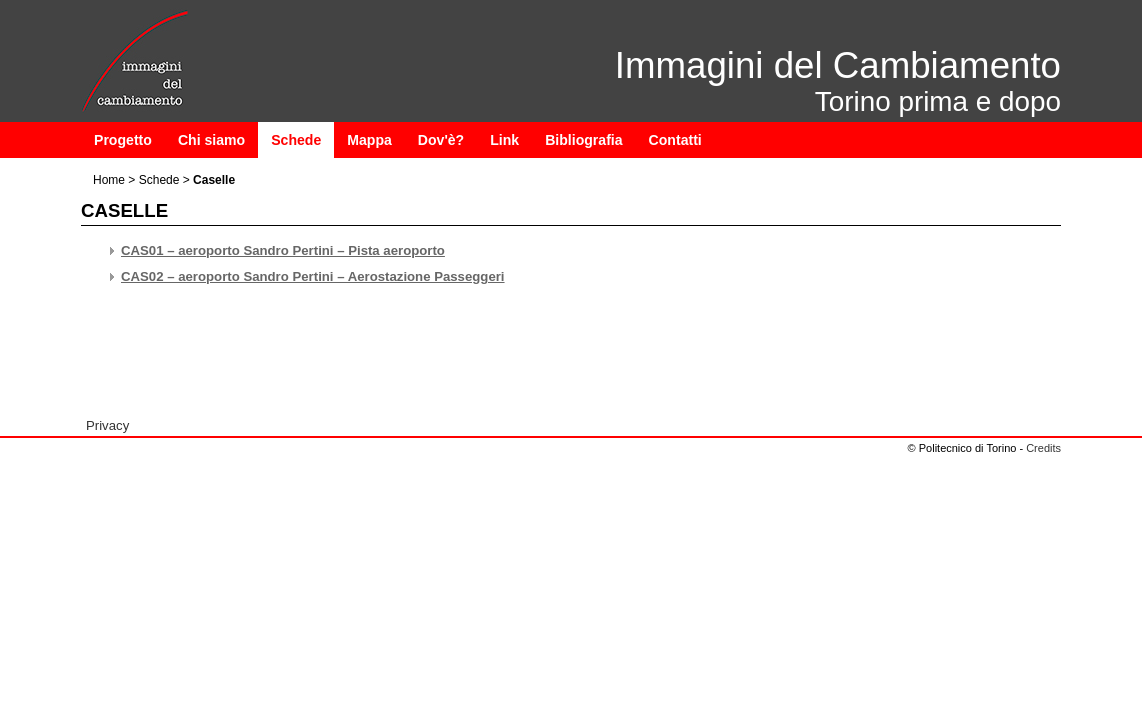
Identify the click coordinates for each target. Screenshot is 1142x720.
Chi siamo (211, 140)
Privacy (107, 425)
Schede (296, 140)
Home (109, 180)
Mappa (369, 140)
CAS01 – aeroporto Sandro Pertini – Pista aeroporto (283, 250)
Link (504, 140)
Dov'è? (441, 140)
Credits (1043, 448)
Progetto (123, 140)
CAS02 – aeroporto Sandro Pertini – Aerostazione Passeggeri (313, 276)
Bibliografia (583, 140)
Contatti (675, 140)
